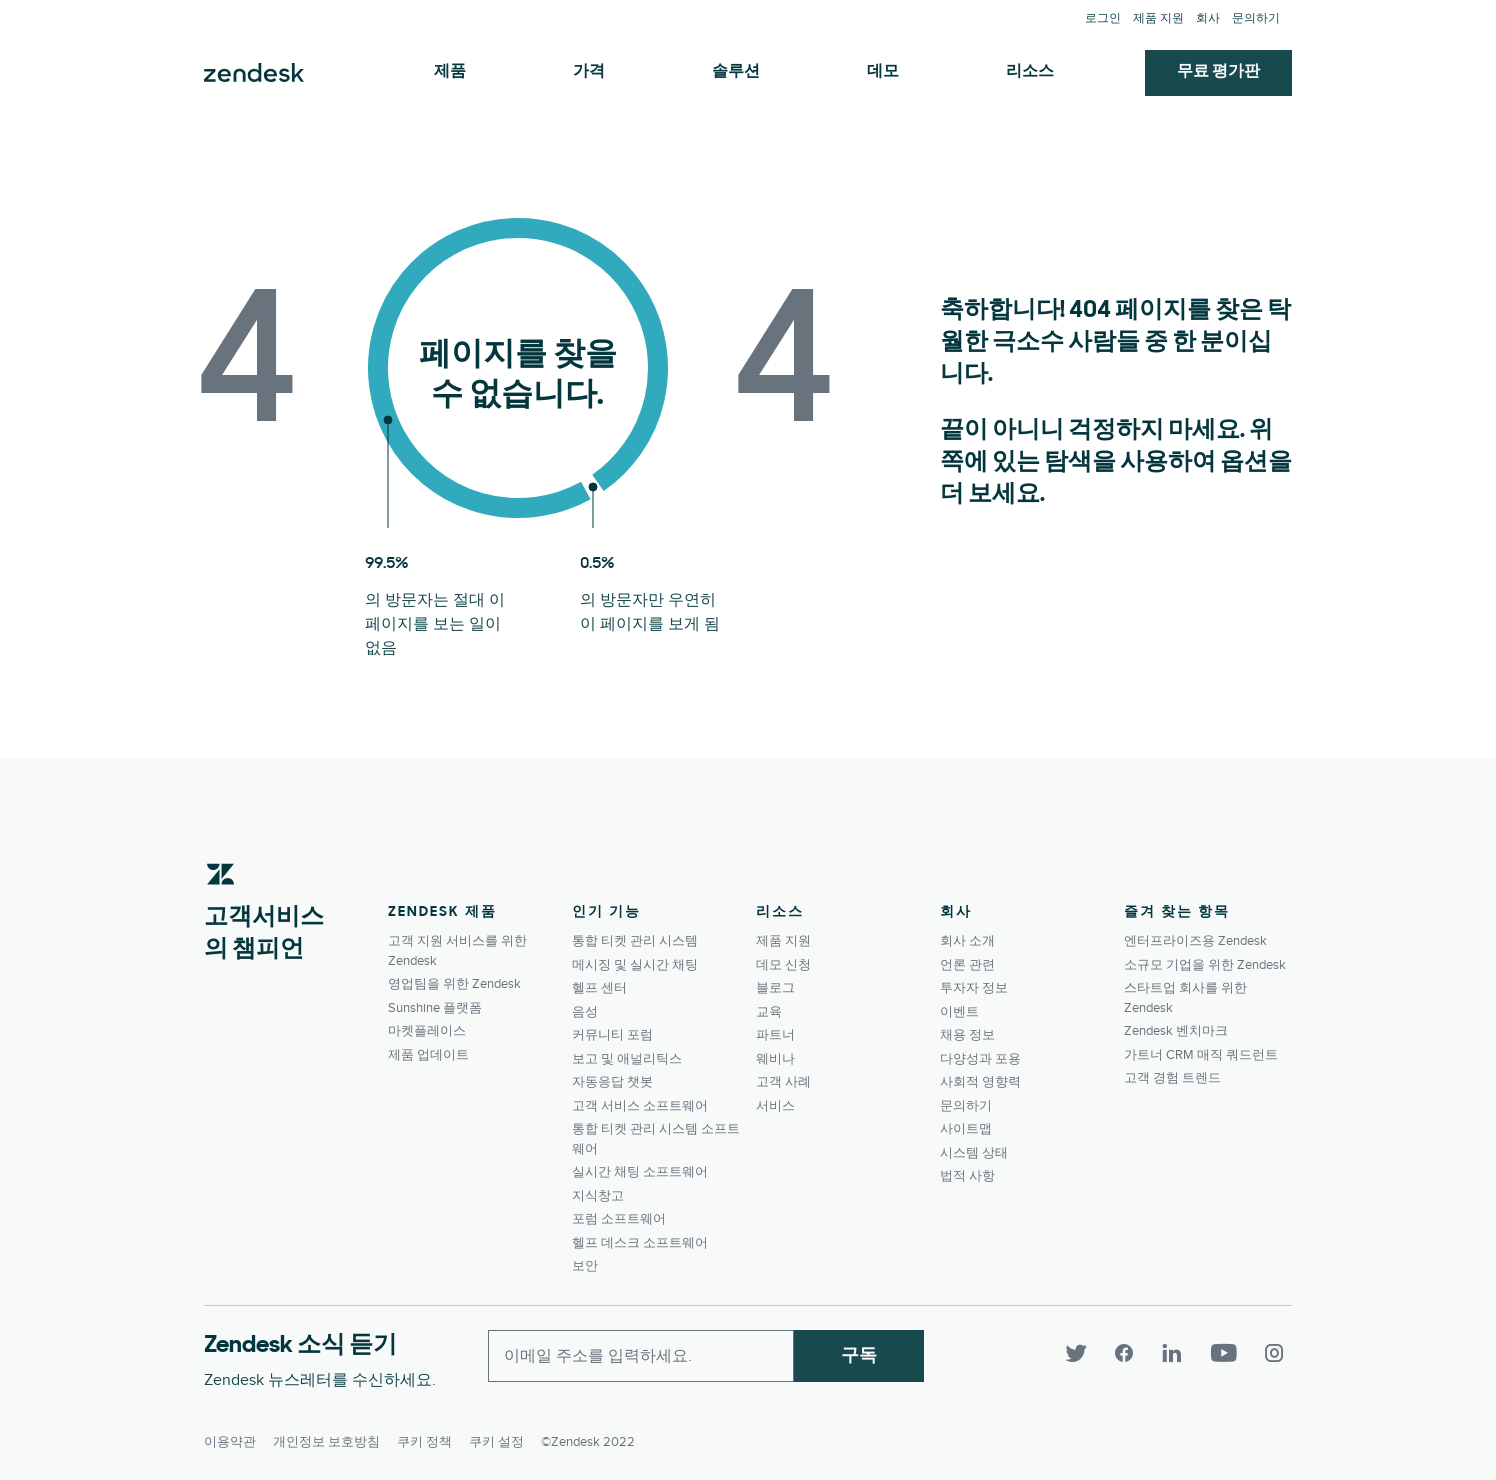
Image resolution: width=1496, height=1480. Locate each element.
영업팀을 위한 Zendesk (454, 984)
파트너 (775, 1035)
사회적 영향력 (980, 1082)
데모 (883, 72)
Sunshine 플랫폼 (435, 1008)
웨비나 (775, 1059)
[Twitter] (1088, 1354)
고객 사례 (783, 1082)
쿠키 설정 (496, 1436)
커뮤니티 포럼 (612, 1035)
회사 (1208, 18)
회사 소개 (967, 941)
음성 (585, 1012)
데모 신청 (783, 965)
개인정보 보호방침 (326, 1436)
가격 (589, 72)
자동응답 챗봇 (612, 1082)
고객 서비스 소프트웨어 (640, 1106)
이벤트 (959, 1012)
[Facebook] (1136, 1354)
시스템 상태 (974, 1153)
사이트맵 (966, 1129)
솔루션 (736, 72)
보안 (585, 1266)
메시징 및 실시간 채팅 (635, 965)
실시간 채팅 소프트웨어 (640, 1172)
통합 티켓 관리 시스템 (635, 941)
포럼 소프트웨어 (619, 1219)
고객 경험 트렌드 (1172, 1078)
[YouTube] (1234, 1354)
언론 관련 (967, 965)
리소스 (1030, 72)
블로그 (775, 988)
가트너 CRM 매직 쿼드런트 (1201, 1055)
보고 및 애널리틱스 (627, 1059)
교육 (769, 1012)
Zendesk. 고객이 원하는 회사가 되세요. (254, 73)
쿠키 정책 (424, 1436)
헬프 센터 (599, 988)
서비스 (775, 1106)
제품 (450, 72)
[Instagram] (1276, 1354)
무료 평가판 (1218, 72)
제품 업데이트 (428, 1055)
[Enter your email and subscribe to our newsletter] (641, 1356)
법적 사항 (967, 1176)
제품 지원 (1158, 18)
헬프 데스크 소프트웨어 (640, 1243)
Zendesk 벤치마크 (1176, 1031)
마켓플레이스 (427, 1031)
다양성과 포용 (980, 1059)
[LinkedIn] (1184, 1354)
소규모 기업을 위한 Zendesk (1205, 965)
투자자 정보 (974, 988)
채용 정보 (967, 1035)
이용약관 (230, 1436)
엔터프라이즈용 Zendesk (1195, 941)
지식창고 (598, 1196)
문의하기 (1256, 18)
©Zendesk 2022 (588, 1436)
